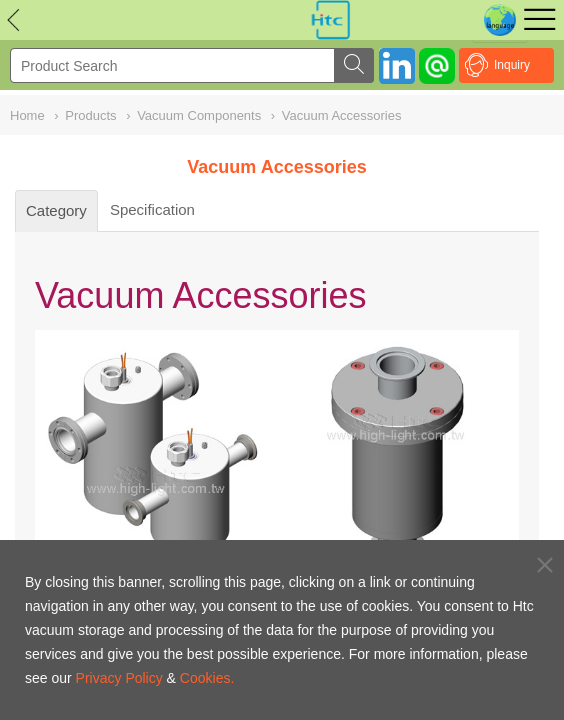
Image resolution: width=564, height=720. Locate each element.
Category (56, 210)
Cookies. (207, 678)
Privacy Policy (119, 678)
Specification (152, 209)
